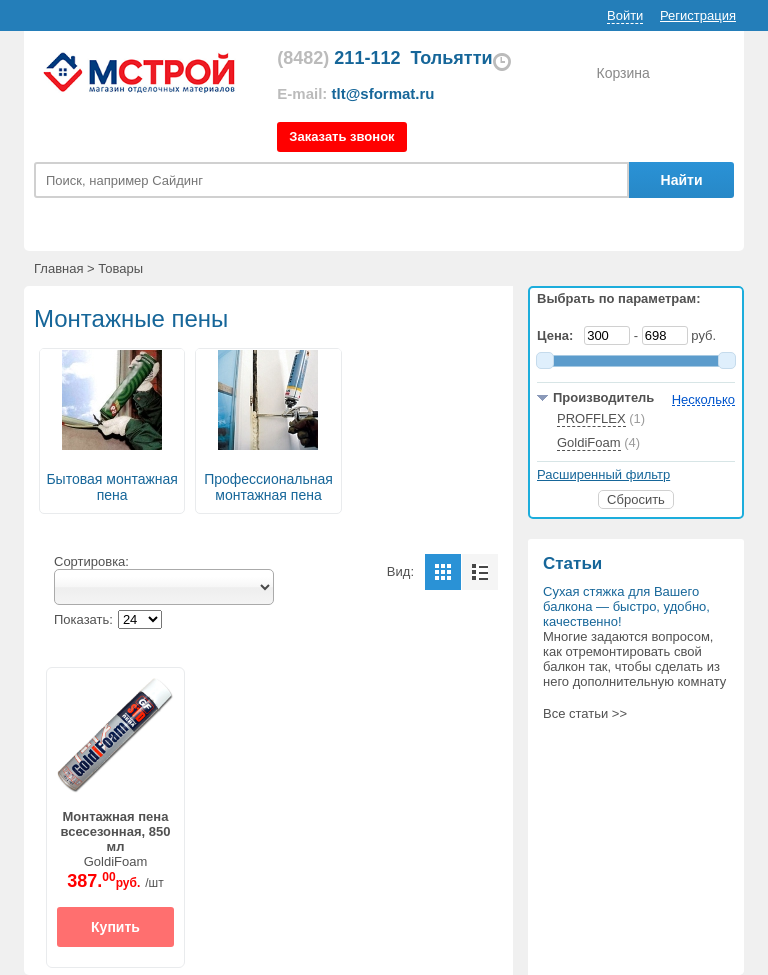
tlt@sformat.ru (383, 93)
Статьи (572, 563)
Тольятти (451, 58)
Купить (115, 927)
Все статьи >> (585, 713)
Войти (625, 15)
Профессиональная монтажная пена (268, 487)
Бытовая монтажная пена (111, 487)
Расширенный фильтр (603, 474)
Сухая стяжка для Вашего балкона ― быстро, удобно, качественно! (626, 606)
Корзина (622, 73)
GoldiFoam (116, 839)
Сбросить (636, 499)
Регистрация (698, 15)
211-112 (338, 58)
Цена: (559, 335)
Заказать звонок (341, 136)
